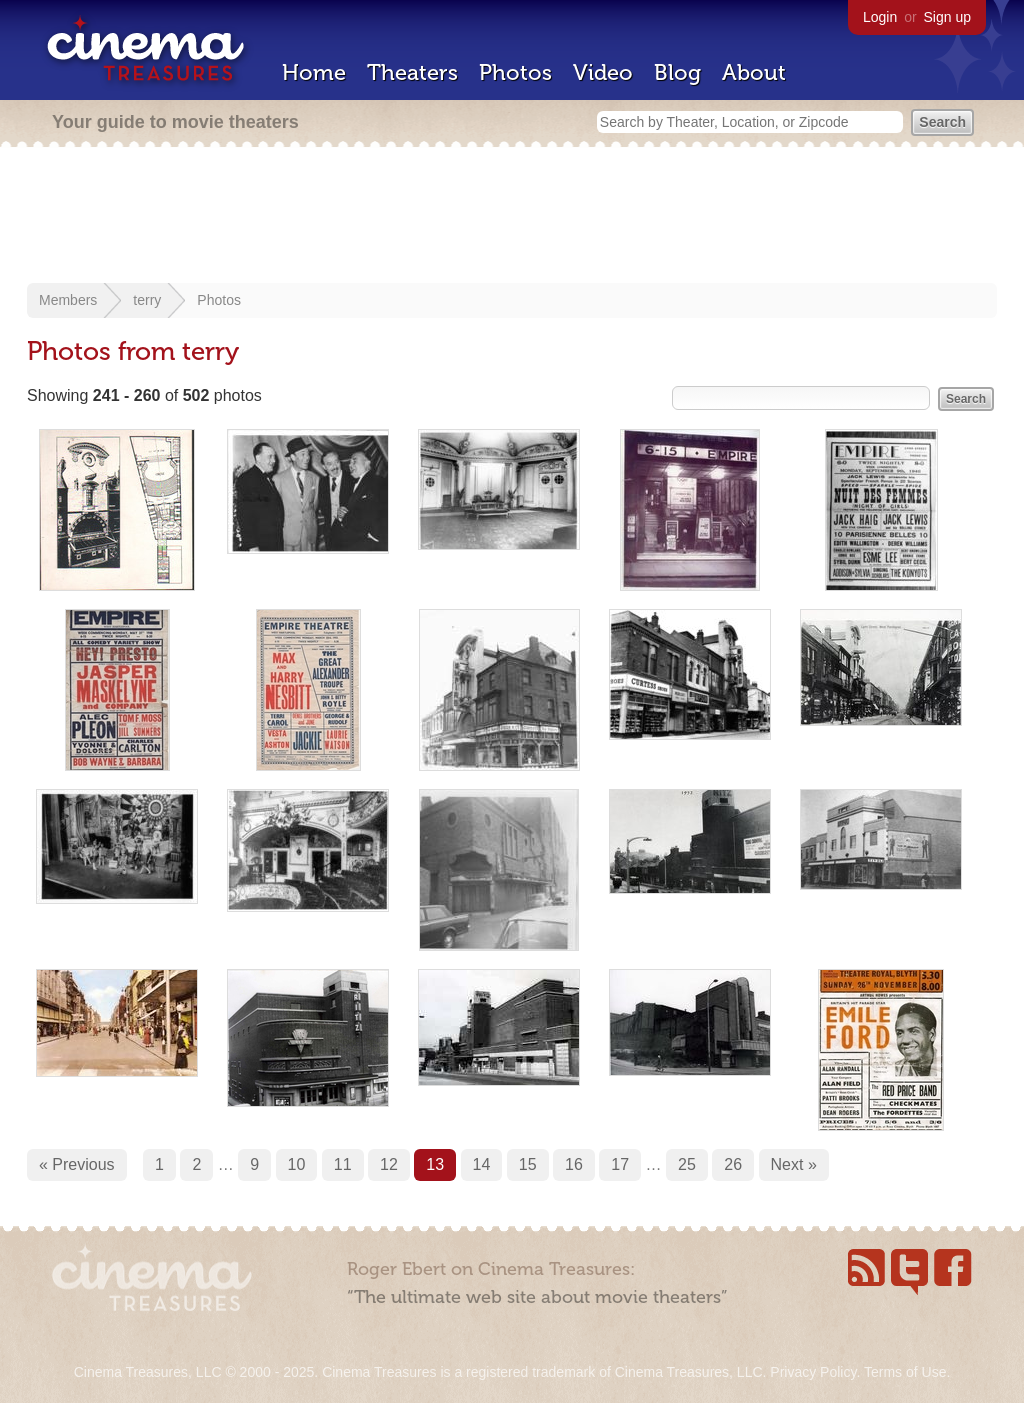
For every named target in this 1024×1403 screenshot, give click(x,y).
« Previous (77, 1164)
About (754, 72)
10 (297, 1164)
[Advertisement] (512, 217)
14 (482, 1164)
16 (574, 1164)
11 (343, 1164)
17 (620, 1164)
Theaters (412, 72)
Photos (515, 72)
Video (603, 72)
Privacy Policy (813, 1372)
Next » (794, 1164)
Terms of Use (905, 1372)
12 (389, 1164)
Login (880, 17)
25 (687, 1164)
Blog (677, 72)
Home (314, 72)
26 (733, 1164)
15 (528, 1164)
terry (147, 300)
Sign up (947, 17)
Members (68, 300)
